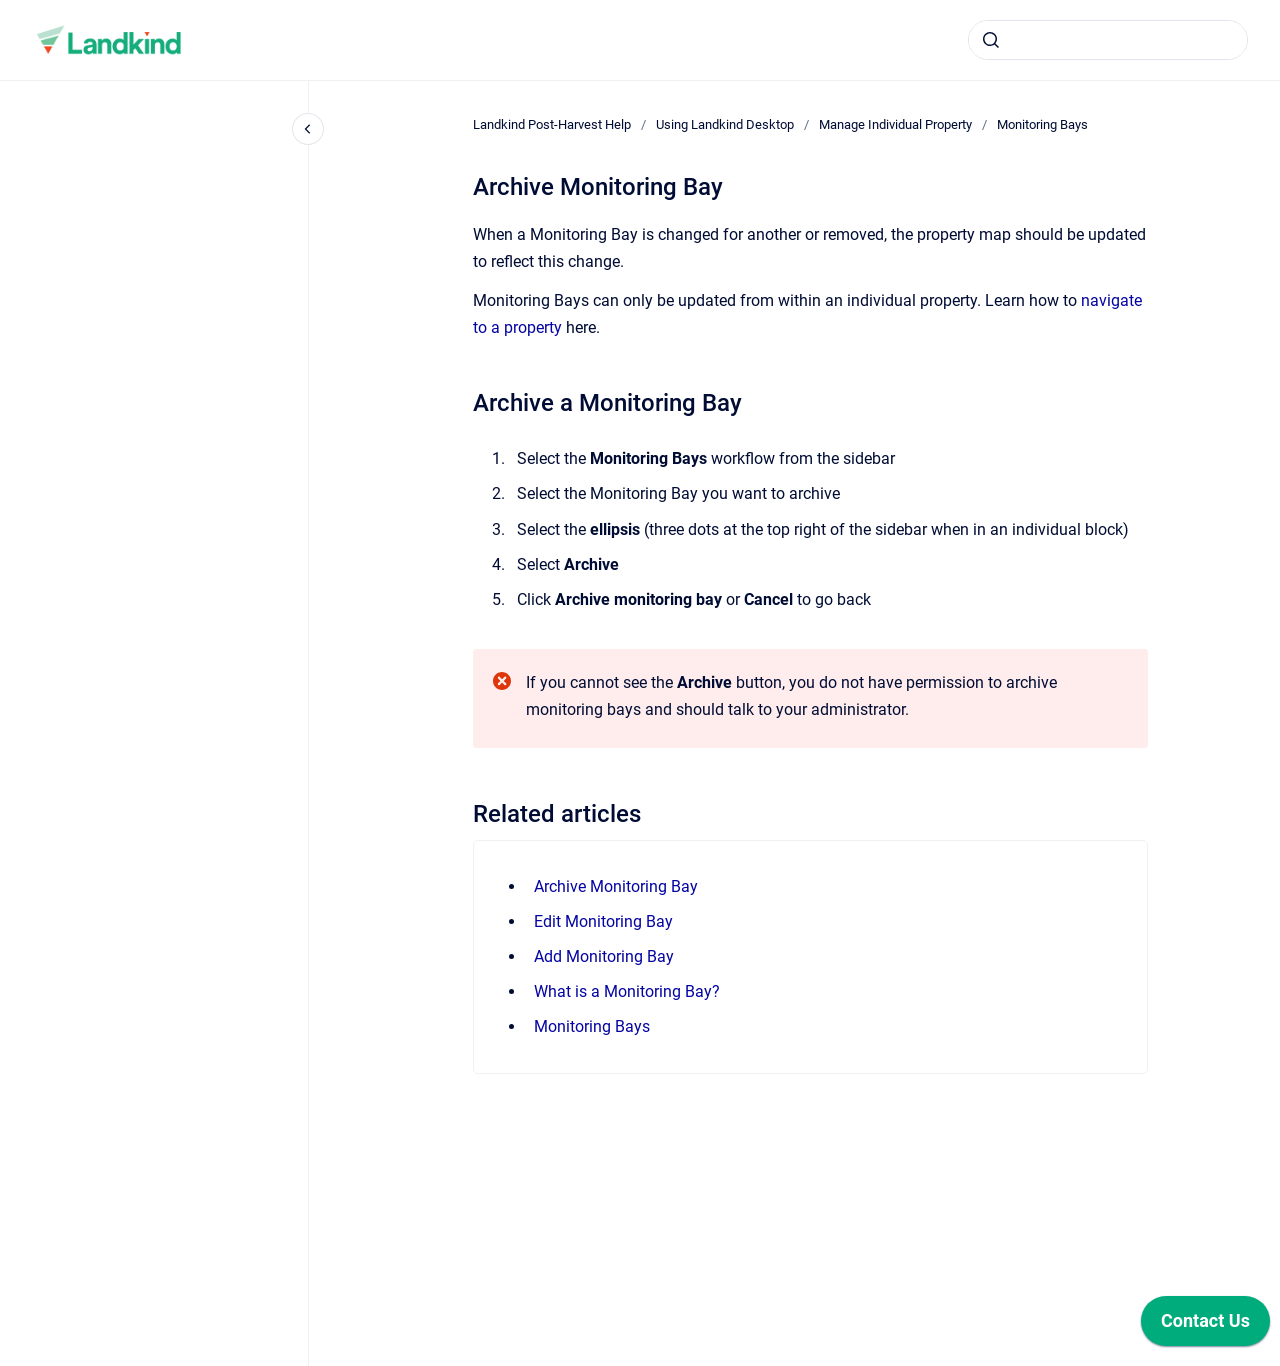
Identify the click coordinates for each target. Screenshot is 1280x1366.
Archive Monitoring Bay (616, 886)
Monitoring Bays (1042, 124)
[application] (1205, 1326)
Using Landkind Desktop (725, 124)
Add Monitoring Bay (604, 956)
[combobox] (1108, 40)
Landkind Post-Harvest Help (552, 124)
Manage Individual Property (895, 124)
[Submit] (991, 40)
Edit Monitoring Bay (603, 921)
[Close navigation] (308, 129)
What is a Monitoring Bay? (627, 991)
